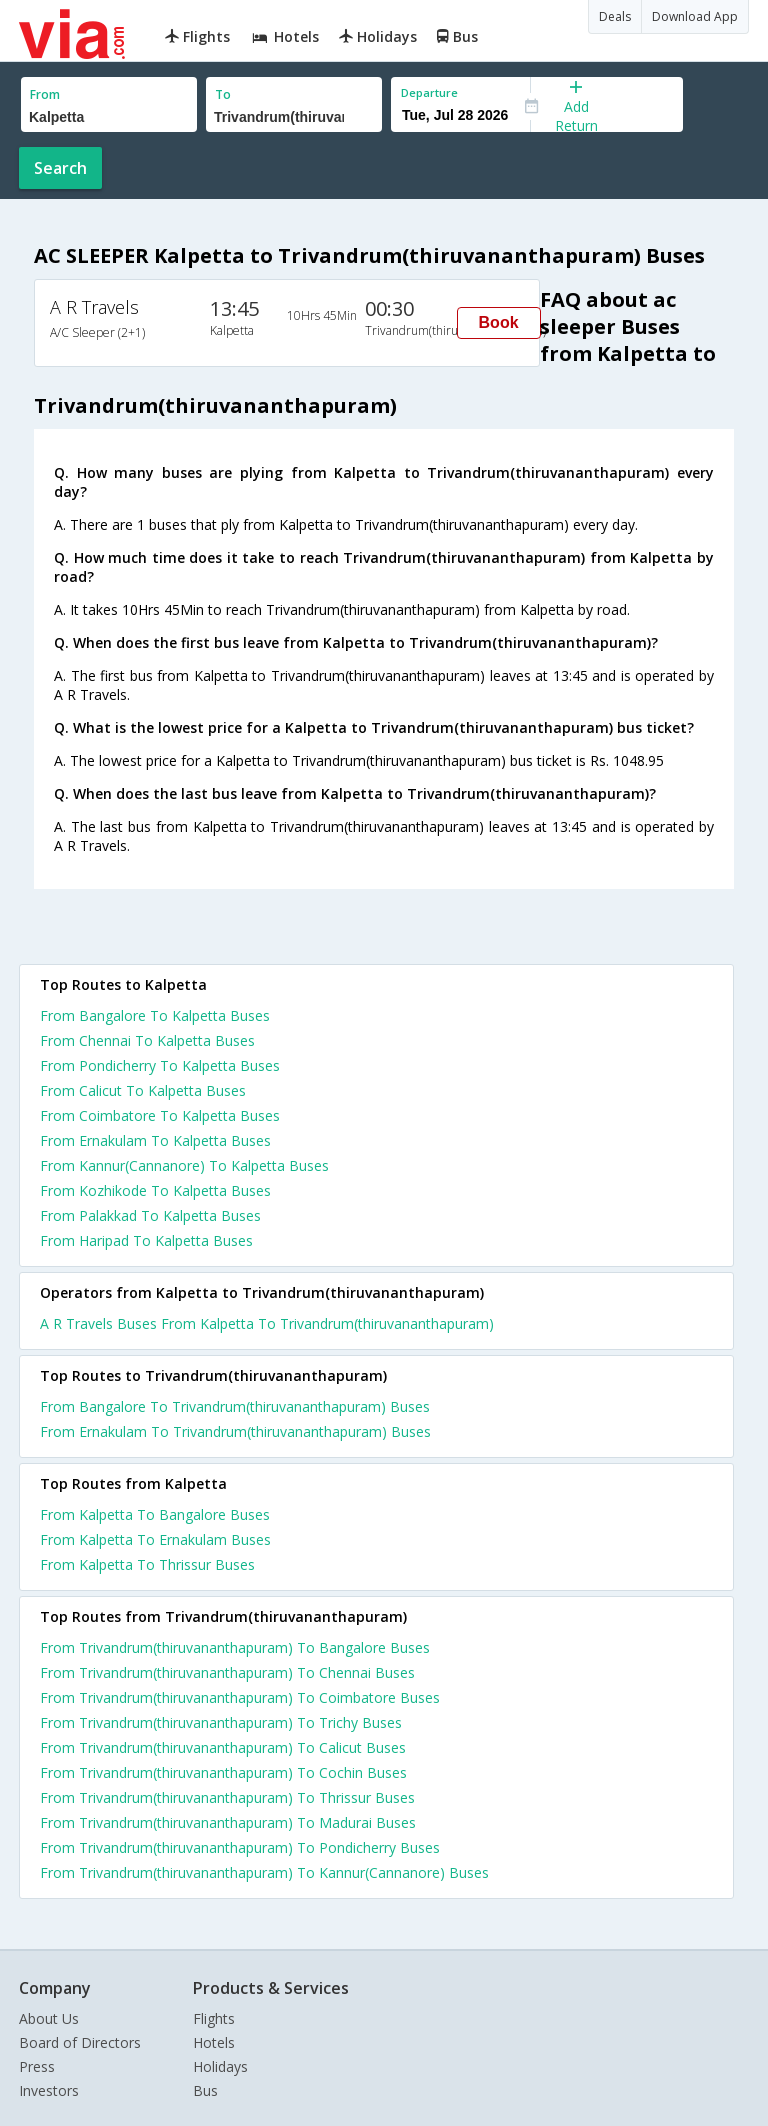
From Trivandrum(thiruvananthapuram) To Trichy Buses (221, 1722)
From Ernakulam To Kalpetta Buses (155, 1140)
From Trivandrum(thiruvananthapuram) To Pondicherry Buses (240, 1847)
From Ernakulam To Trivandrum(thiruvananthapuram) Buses (235, 1431)
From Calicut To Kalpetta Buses (143, 1090)
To (223, 94)
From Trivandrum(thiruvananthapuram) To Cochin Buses (223, 1772)
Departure (429, 92)
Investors (49, 2090)
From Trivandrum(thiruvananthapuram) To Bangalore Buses (235, 1647)
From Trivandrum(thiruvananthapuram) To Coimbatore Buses (240, 1697)
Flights (214, 2018)
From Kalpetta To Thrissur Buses (147, 1564)
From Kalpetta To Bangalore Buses (155, 1514)
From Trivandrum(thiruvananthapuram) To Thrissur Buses (227, 1797)
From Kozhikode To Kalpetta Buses (155, 1190)
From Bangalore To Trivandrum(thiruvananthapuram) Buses (235, 1406)
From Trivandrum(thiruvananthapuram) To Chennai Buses (227, 1672)
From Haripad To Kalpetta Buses (146, 1240)
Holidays (220, 2066)
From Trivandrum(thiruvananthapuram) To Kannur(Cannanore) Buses (264, 1872)
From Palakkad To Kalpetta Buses (150, 1215)
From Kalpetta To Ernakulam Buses (155, 1539)
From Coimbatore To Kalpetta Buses (160, 1115)
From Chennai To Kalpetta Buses (147, 1040)
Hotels (214, 2042)
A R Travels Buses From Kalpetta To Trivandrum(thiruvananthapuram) (267, 1323)
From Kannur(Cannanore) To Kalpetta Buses (184, 1165)
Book (499, 322)
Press (37, 2066)
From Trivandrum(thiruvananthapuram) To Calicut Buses (223, 1747)
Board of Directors (80, 2042)
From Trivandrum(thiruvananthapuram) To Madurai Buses (228, 1822)
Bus (205, 2090)
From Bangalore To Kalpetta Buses (155, 1015)
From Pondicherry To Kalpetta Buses (160, 1065)
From (45, 94)
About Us (49, 2018)
